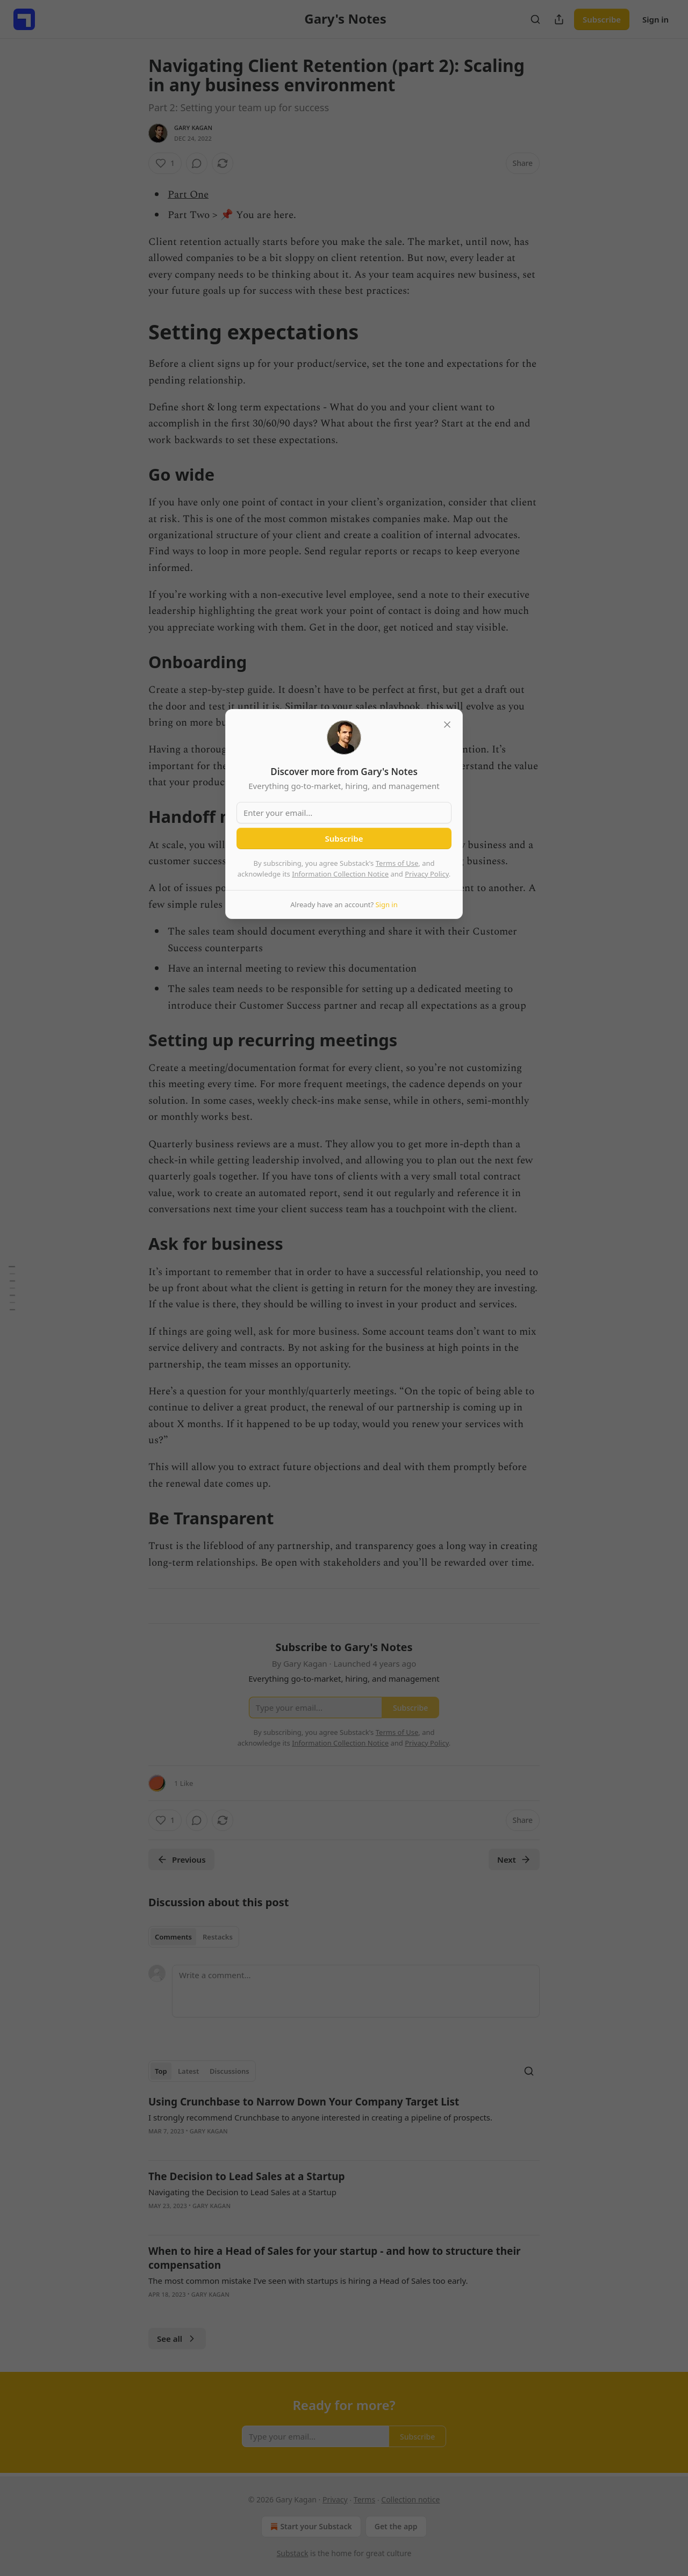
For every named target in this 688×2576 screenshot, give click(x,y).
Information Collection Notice (340, 874)
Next (514, 1859)
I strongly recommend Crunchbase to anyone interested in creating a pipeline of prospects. (320, 2117)
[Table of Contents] (11, 1288)
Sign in (655, 19)
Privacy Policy (427, 874)
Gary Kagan (193, 128)
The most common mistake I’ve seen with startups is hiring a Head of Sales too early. (308, 2280)
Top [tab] (161, 2071)
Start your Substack (310, 2526)
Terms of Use (397, 863)
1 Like (183, 1783)
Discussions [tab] (229, 2071)
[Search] (535, 19)
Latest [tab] (188, 2071)
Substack (293, 2553)
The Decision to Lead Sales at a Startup (246, 2176)
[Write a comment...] (356, 1991)
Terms (364, 2499)
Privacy (335, 2499)
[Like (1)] (165, 163)
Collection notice (410, 2499)
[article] (344, 2123)
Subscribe (602, 19)
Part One (188, 194)
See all (177, 2338)
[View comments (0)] (196, 163)
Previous (181, 1859)
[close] (447, 724)
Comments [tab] (173, 1937)
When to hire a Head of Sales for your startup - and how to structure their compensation (334, 2258)
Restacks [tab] (218, 1937)
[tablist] (193, 1937)
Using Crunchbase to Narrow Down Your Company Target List (303, 2102)
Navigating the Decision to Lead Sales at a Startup (242, 2192)
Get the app (396, 2526)
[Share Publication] (559, 19)
